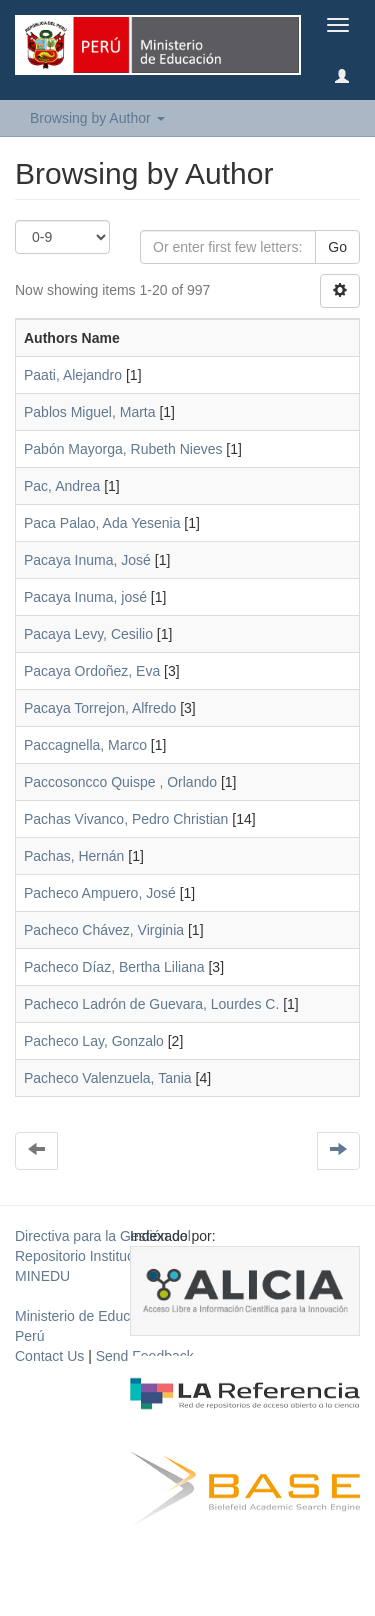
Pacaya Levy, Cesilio (88, 634)
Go (337, 247)
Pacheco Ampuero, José (100, 893)
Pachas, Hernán (74, 856)
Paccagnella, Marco (85, 745)
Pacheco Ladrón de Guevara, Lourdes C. (151, 1004)
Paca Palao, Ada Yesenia (102, 523)
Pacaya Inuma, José (87, 560)
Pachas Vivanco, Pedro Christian (126, 819)
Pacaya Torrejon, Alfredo (100, 708)
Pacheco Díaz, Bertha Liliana (114, 967)
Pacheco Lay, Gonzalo (94, 1041)
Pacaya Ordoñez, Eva (92, 671)
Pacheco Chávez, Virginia (104, 930)
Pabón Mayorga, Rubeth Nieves (123, 449)
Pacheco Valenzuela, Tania (108, 1078)
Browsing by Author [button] (97, 118)
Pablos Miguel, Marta (90, 412)
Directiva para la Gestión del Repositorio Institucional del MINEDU (103, 1256)
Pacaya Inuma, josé (85, 597)
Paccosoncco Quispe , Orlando (122, 782)
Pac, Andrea (62, 486)
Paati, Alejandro (73, 375)
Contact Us (49, 1356)
